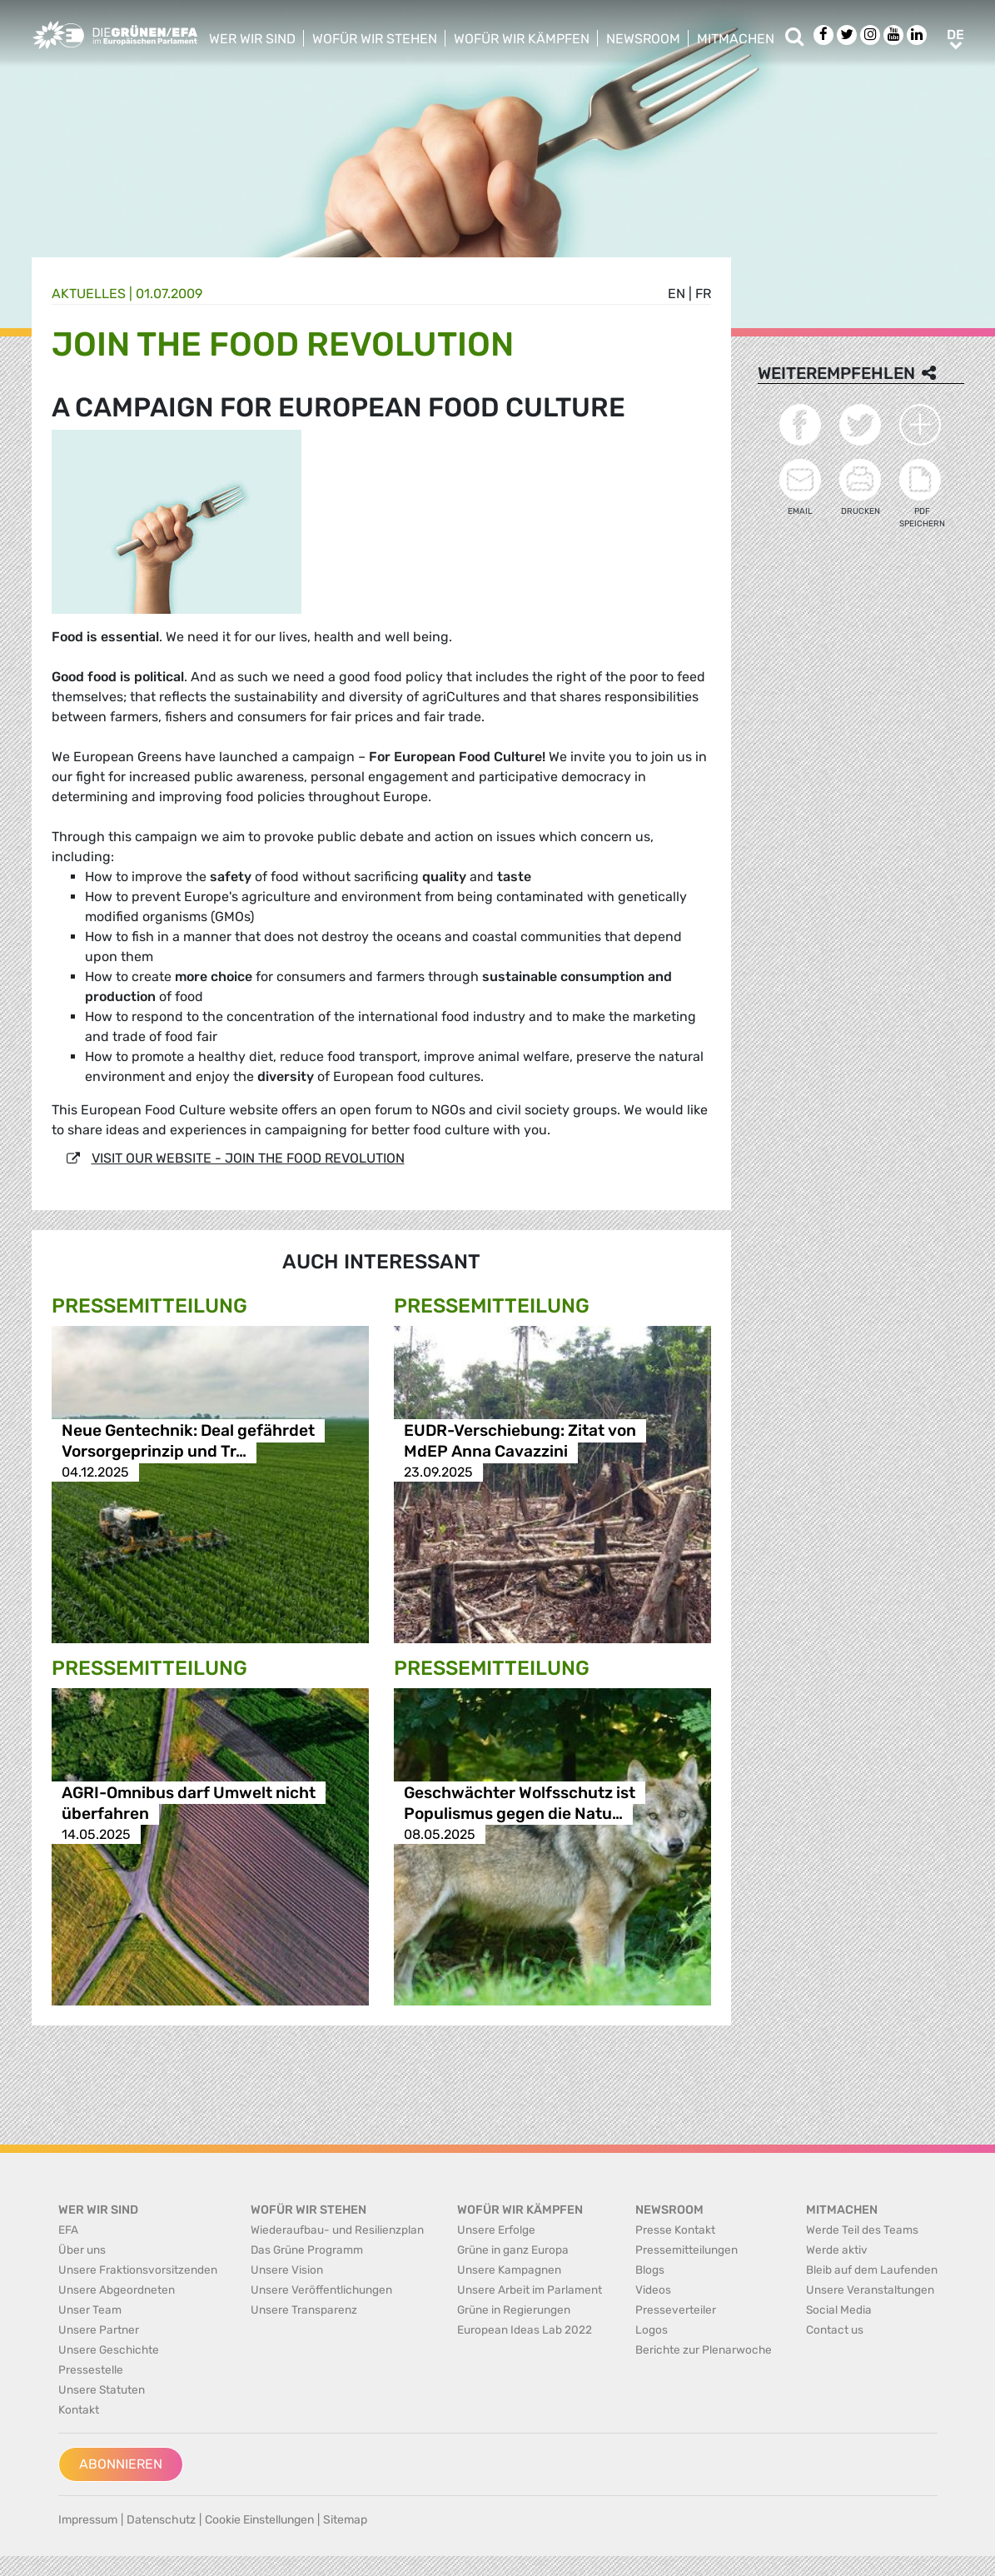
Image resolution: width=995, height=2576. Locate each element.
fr (703, 293)
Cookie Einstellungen (259, 2520)
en (676, 293)
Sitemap (345, 2520)
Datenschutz (161, 2520)
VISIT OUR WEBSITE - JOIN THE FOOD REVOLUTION (248, 1158)
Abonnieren (120, 2464)
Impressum (87, 2520)
